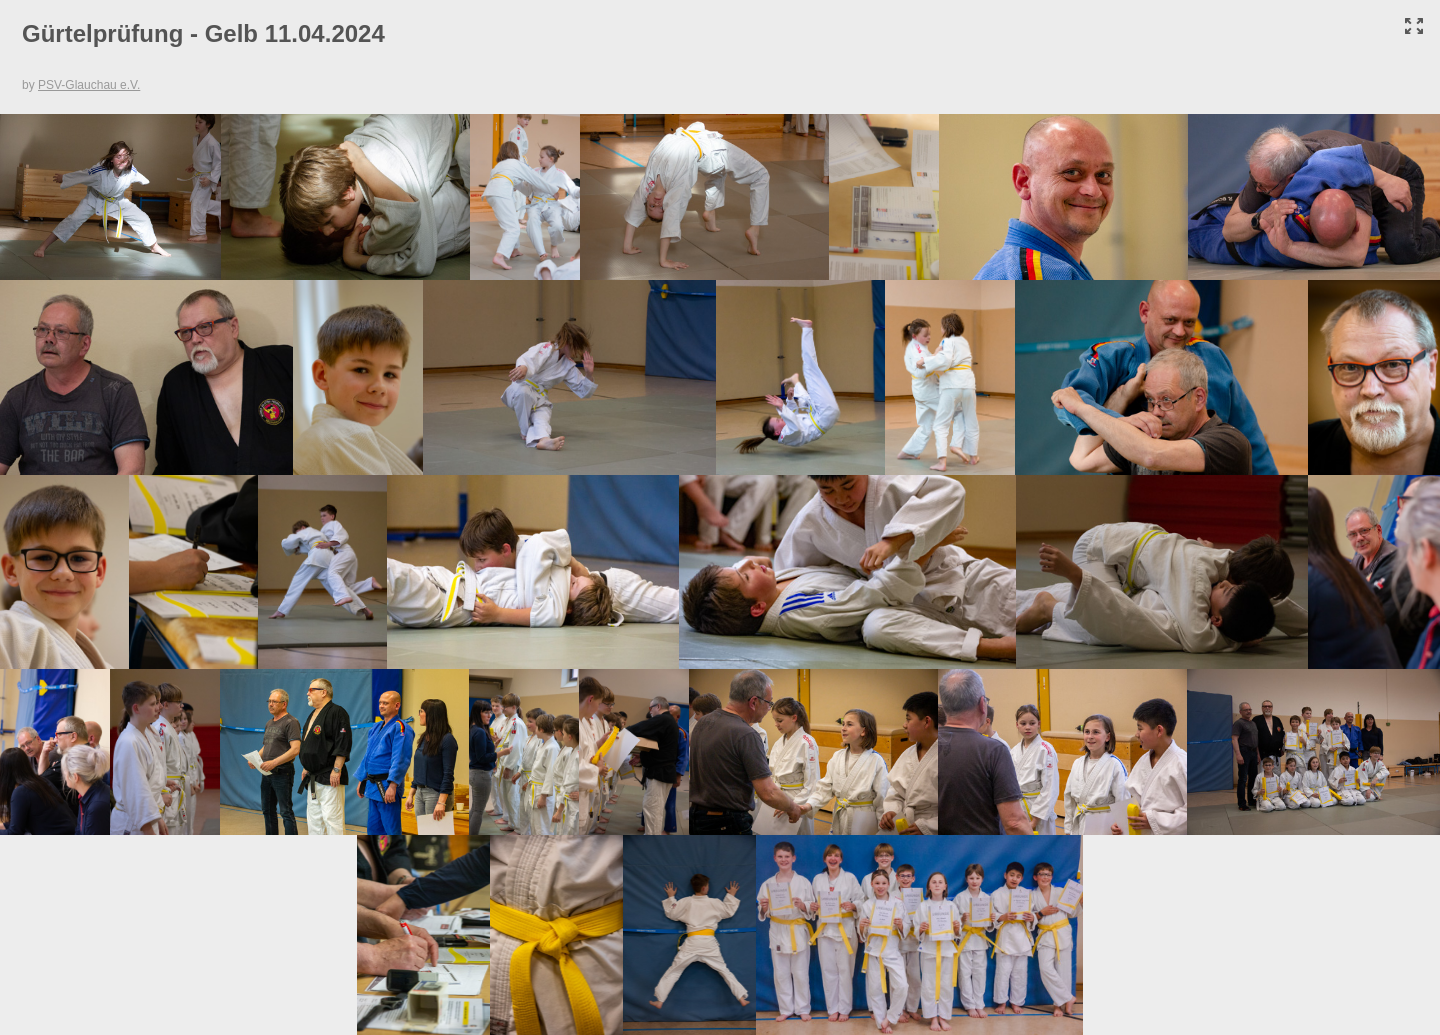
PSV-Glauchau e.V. (89, 85)
